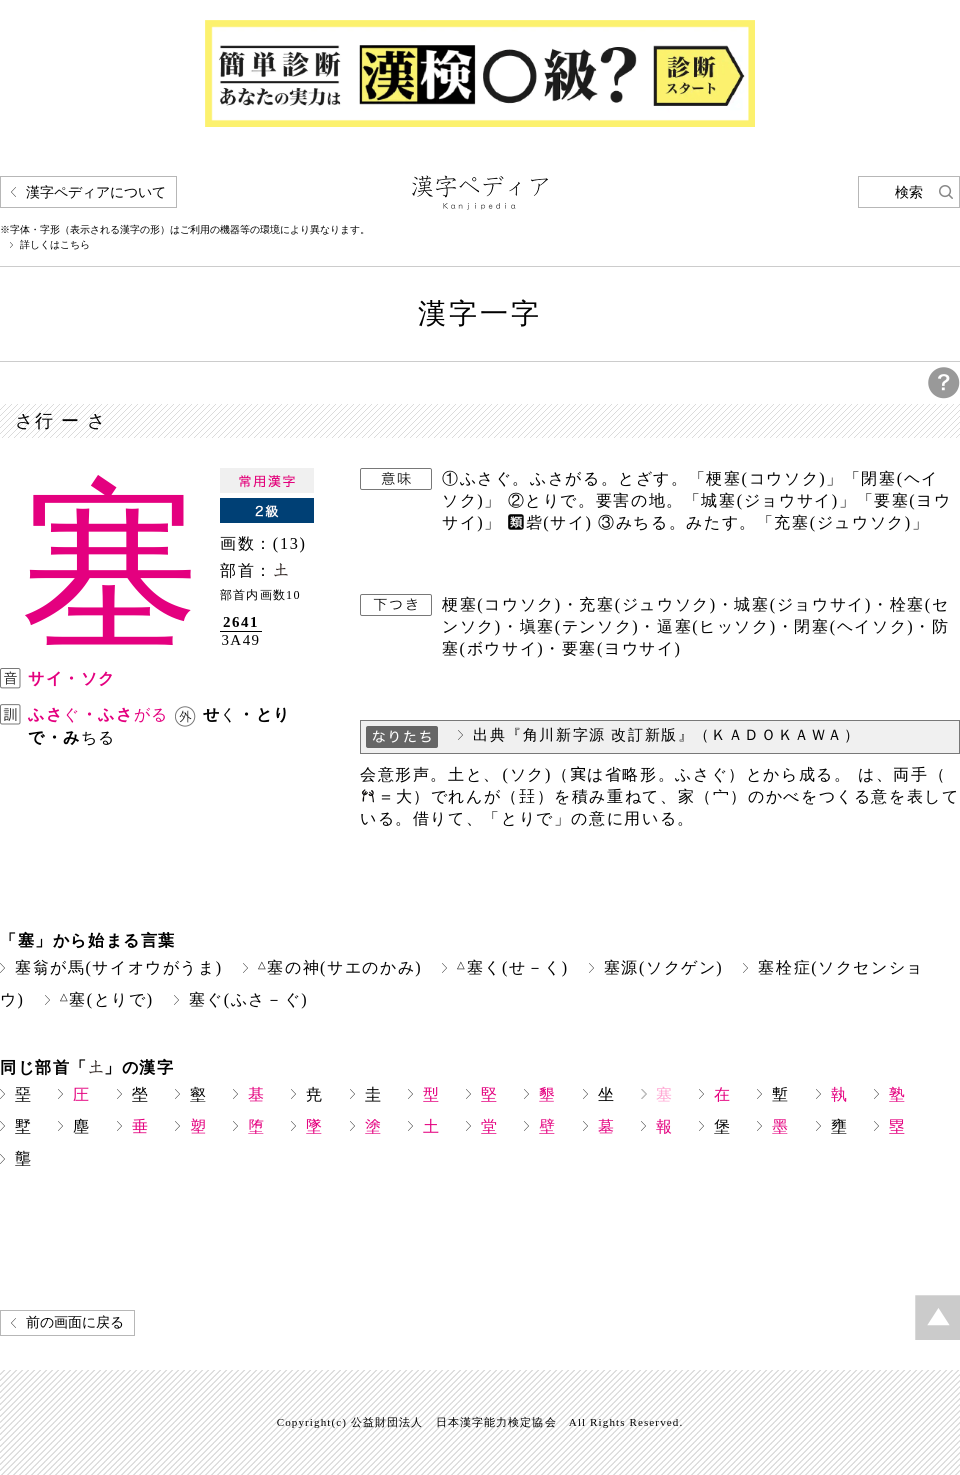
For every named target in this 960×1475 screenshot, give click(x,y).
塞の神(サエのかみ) (340, 967)
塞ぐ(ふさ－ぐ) (249, 999)
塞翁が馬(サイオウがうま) (119, 967)
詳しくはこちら (55, 245)
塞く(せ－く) (513, 967)
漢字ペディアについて (96, 192)
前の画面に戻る (75, 1322)
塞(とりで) (107, 999)
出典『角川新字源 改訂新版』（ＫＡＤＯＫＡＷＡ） (667, 735)
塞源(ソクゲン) (664, 967)
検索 (909, 192)
